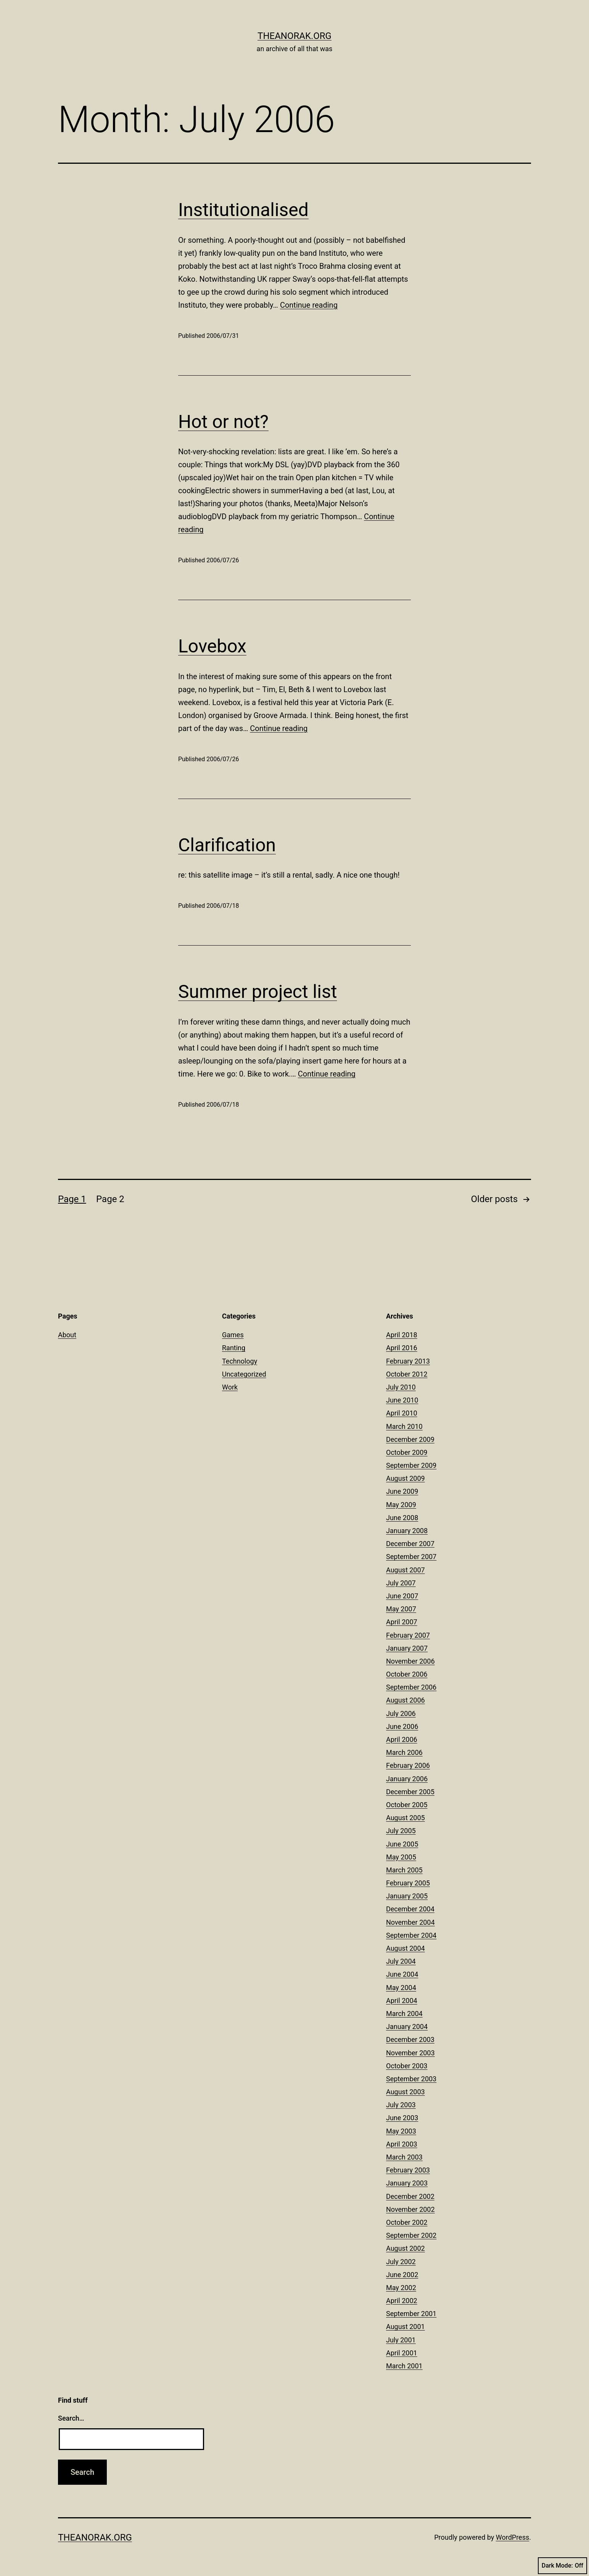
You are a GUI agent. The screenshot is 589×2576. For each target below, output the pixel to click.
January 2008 (407, 1531)
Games (233, 1335)
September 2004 (411, 1935)
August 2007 (405, 1570)
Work (230, 1387)
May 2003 (401, 2131)
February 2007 (408, 1635)
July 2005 (401, 1831)
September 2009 (411, 1465)
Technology (239, 1361)
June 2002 (402, 2275)
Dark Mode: (562, 2565)
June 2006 (402, 1726)
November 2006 (410, 1661)
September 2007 (411, 1557)
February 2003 (408, 2170)
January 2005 (407, 1896)
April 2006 (401, 1739)
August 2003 (405, 2092)
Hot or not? (223, 422)
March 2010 (404, 1426)
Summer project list (257, 991)
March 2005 (404, 1870)
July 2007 (401, 1583)
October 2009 (406, 1452)
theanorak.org (294, 36)
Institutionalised (243, 210)
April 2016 (401, 1348)
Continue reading (309, 305)
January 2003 (407, 2183)
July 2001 (401, 2340)
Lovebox (212, 646)
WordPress (512, 2537)
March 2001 (404, 2366)
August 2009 (405, 1478)
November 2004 (410, 1922)
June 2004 (402, 1974)
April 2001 (401, 2353)
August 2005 (405, 1818)
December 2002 (410, 2196)
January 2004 (407, 2026)
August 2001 (405, 2327)
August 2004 (405, 1948)
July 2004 (401, 1961)
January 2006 (407, 1779)
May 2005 (401, 1857)
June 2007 (402, 1596)
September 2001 (411, 2314)
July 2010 (401, 1387)
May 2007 (401, 1609)
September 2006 (411, 1687)
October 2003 (406, 2066)
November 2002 (410, 2209)
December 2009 (410, 1439)
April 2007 (401, 1622)
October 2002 (406, 2222)
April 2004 (401, 2001)
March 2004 (404, 2013)
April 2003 (401, 2144)
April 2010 (401, 1413)
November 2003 (410, 2053)
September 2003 (411, 2079)
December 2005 (410, 1792)
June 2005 (402, 1844)
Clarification (227, 845)
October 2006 (406, 1674)
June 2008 (402, 1518)
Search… (71, 2418)
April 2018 (401, 1335)
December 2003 (410, 2039)
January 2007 (407, 1648)
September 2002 (411, 2235)
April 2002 (401, 2301)
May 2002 (401, 2288)
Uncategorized (244, 1374)
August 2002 (405, 2248)
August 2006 (405, 1700)
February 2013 (408, 1361)
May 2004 (401, 1988)
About (67, 1335)
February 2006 (408, 1765)
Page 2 (110, 1199)
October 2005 (406, 1805)
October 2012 (406, 1374)
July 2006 (401, 1713)
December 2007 (410, 1544)
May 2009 (401, 1505)
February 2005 (408, 1883)
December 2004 (410, 1909)
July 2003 (401, 2105)
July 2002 (401, 2262)
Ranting (233, 1348)
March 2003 (404, 2157)
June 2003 (402, 2118)
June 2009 (402, 1491)
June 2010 (402, 1400)
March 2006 (404, 1752)
